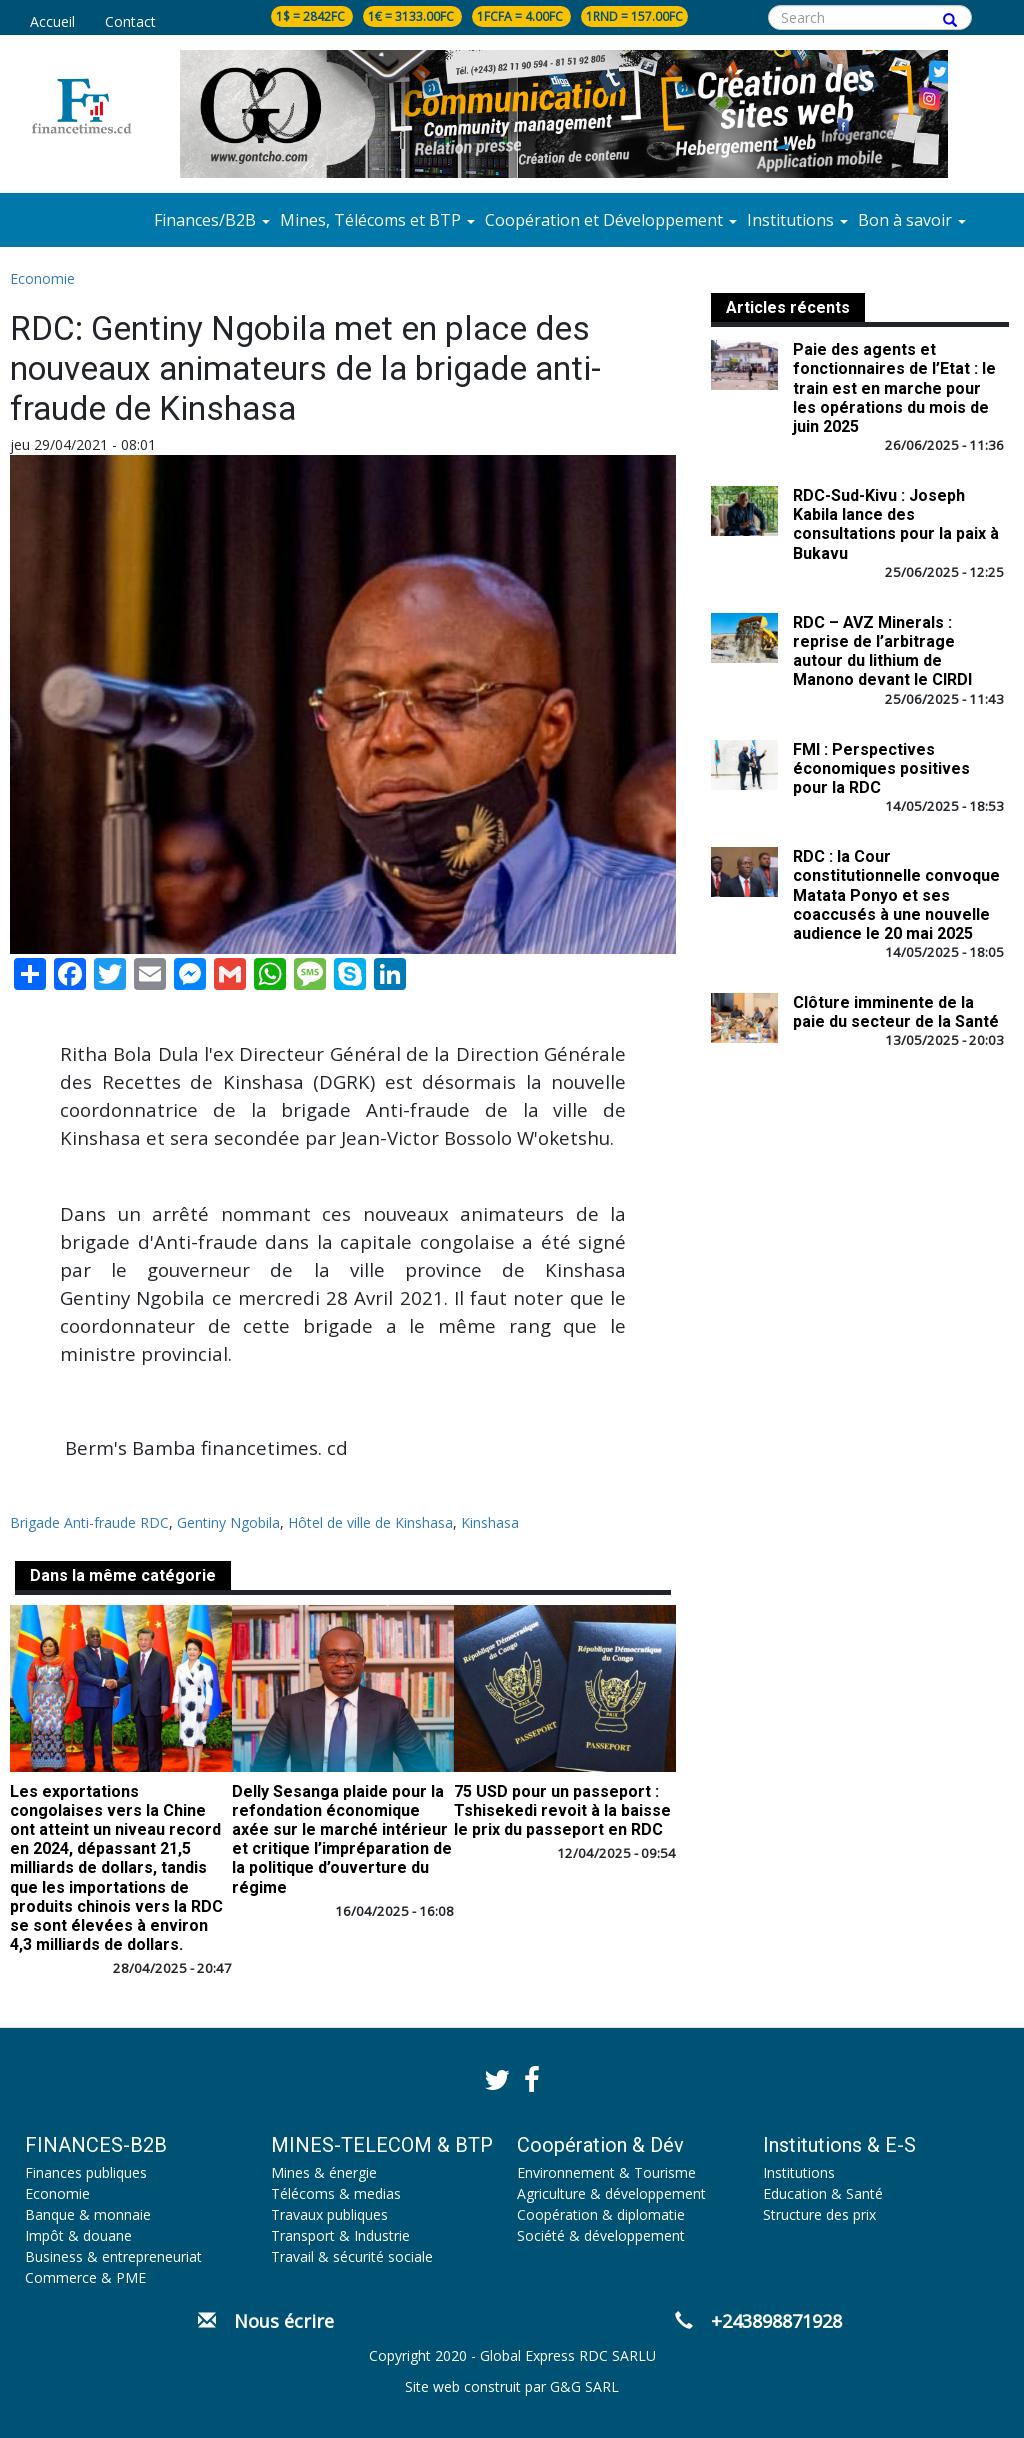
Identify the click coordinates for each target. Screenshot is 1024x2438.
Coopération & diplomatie (601, 2214)
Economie (42, 278)
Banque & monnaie (88, 2214)
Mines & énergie (324, 2172)
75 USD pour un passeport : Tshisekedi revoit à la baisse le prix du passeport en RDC (562, 1810)
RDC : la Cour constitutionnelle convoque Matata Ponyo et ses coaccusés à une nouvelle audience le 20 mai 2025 (896, 895)
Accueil (52, 21)
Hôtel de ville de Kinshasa (370, 1522)
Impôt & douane (78, 2235)
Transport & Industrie (340, 2235)
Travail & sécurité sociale (352, 2256)
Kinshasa (490, 1522)
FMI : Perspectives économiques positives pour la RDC (881, 768)
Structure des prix (819, 2214)
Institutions (799, 2172)
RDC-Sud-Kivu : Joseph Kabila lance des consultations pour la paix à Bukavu (896, 524)
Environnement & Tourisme (606, 2172)
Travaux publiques (329, 2214)
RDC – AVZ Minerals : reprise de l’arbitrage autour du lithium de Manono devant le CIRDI (882, 651)
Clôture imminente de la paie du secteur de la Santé (896, 1012)
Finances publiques (86, 2172)
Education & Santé (823, 2193)
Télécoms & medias (336, 2193)
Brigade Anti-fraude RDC (89, 1522)
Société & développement (601, 2235)
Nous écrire (266, 2321)
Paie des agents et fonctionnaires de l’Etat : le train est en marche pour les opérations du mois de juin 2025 (894, 388)
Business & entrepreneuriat (113, 2256)
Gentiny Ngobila (228, 1522)
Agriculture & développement (611, 2193)
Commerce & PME (85, 2277)
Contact (130, 21)
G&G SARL (584, 2386)
